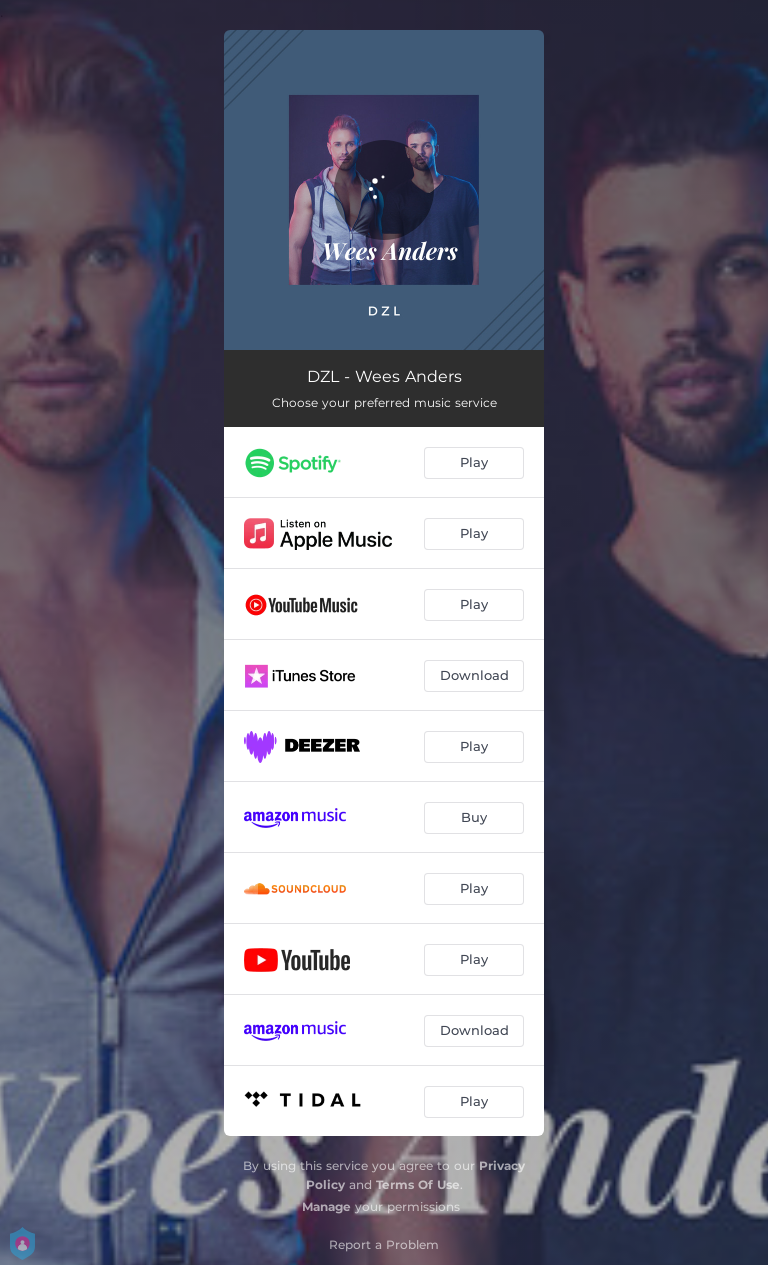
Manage (326, 1206)
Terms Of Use (418, 1184)
